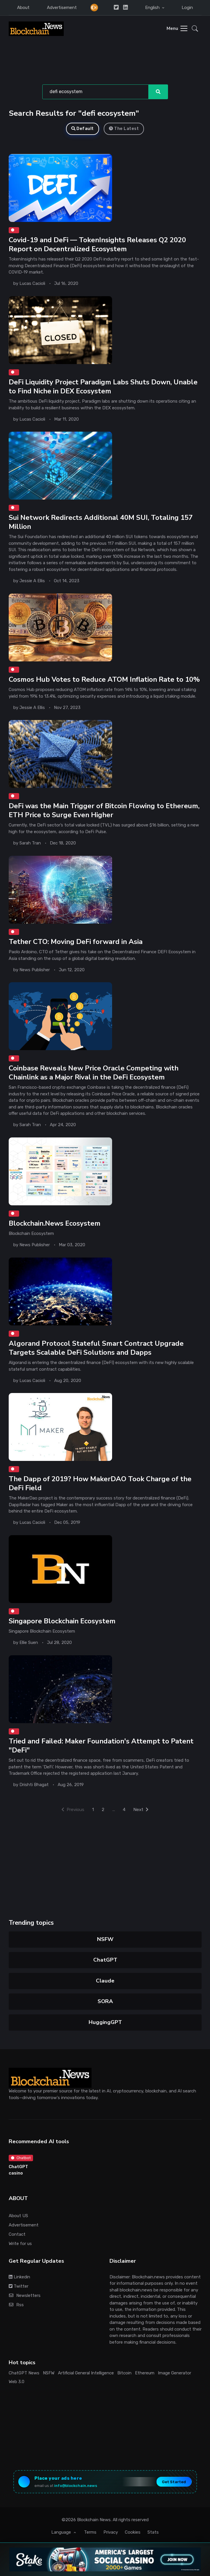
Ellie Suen (28, 1637)
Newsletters (25, 2290)
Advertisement (62, 7)
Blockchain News (94, 2515)
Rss (16, 2299)
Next (143, 1804)
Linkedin (19, 2272)
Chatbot (21, 2152)
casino (16, 2168)
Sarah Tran (30, 840)
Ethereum (144, 2368)
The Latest (124, 128)
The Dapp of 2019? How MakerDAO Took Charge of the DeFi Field (100, 1479)
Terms (90, 2527)
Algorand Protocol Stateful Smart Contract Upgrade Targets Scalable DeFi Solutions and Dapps (97, 1344)
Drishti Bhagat (34, 1779)
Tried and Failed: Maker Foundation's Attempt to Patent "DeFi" (102, 1741)
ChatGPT (105, 1955)
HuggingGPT (105, 2017)
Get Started (174, 2476)
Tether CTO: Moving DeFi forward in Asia (76, 939)
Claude (105, 1976)
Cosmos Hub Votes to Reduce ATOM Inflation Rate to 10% (104, 677)
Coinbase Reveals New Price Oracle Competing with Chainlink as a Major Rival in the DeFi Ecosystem (94, 1070)
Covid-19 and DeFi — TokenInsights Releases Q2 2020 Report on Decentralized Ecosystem (98, 244)
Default (82, 128)
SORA (105, 1996)
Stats (153, 2527)
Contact (17, 2229)
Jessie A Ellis (32, 579)
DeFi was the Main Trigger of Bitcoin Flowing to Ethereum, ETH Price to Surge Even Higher (104, 808)
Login (187, 7)
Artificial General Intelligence (86, 2368)
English (153, 7)
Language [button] (61, 2527)
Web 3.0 (16, 2376)
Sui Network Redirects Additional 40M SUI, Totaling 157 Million (101, 521)
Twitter (18, 2281)
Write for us (20, 2238)
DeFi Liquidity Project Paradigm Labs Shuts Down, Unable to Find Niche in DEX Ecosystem (104, 386)
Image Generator (174, 2368)
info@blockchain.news (75, 2481)
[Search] (95, 92)
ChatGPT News (24, 2368)
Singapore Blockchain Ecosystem (62, 1616)
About (23, 7)
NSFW (105, 1934)
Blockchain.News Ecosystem (55, 1220)
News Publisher (34, 966)
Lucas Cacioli (32, 282)
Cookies (132, 2527)
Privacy (110, 2527)
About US (18, 2210)
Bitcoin (124, 2368)
